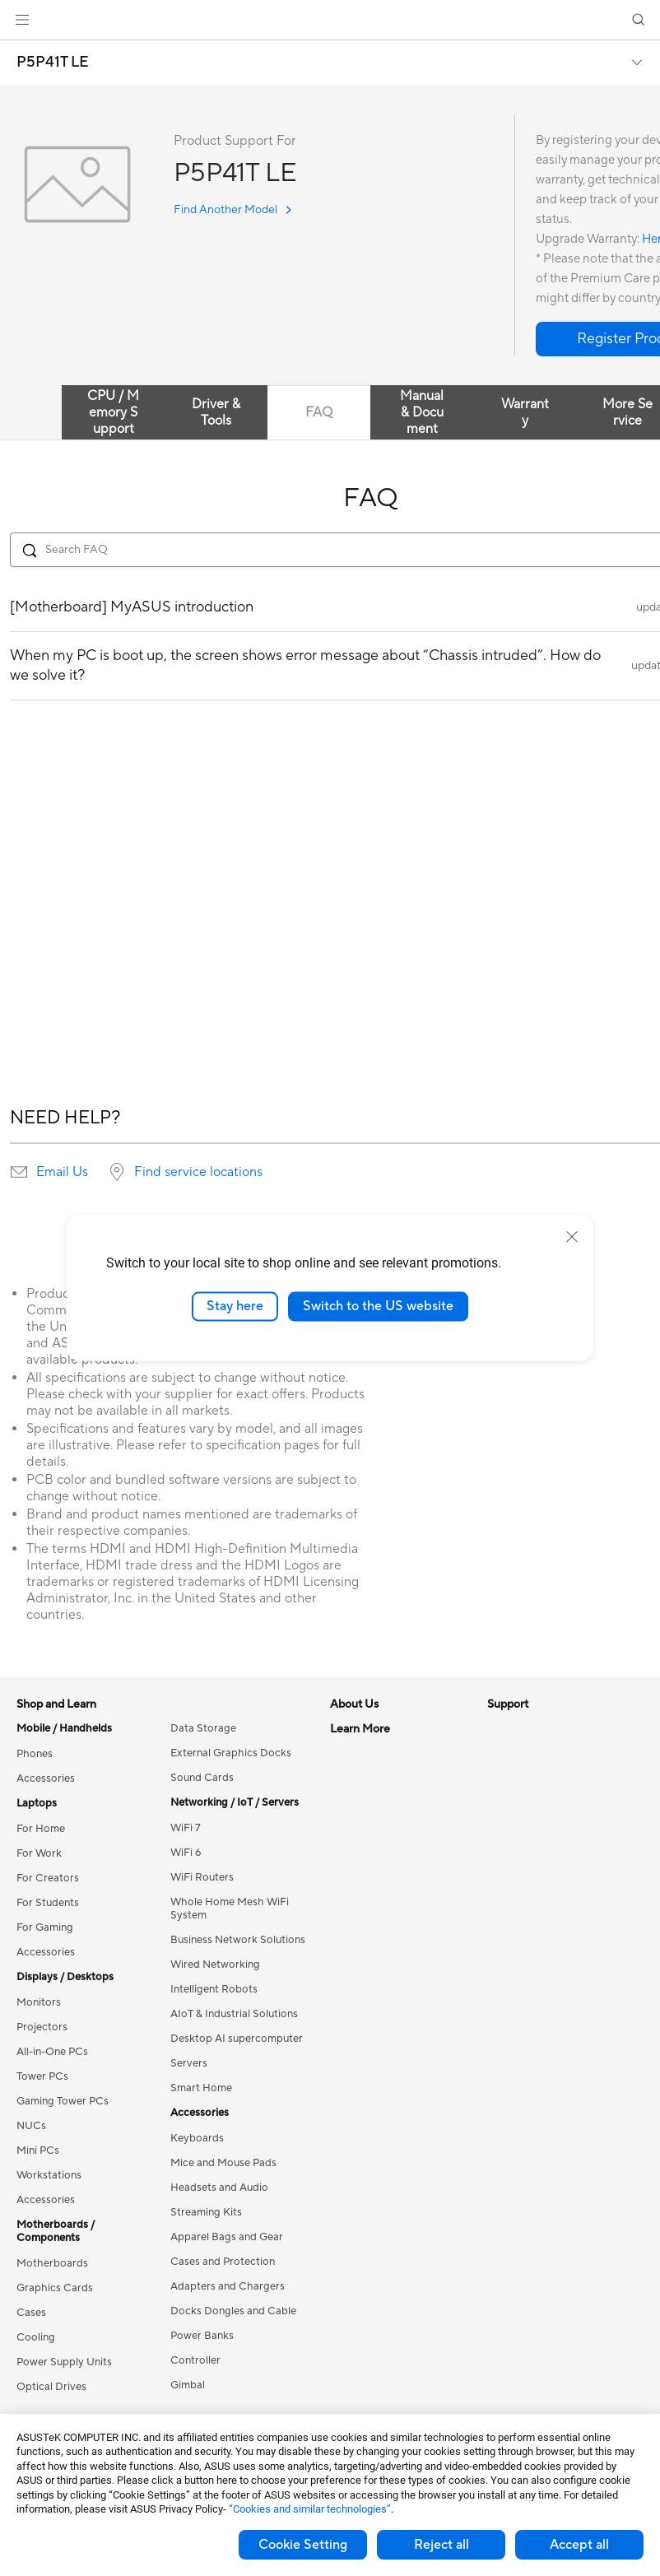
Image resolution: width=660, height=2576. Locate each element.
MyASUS (352, 2124)
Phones (34, 1753)
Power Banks (202, 2335)
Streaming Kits (206, 2212)
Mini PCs (37, 2150)
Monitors (38, 2002)
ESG (498, 1728)
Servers (188, 2063)
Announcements (369, 1777)
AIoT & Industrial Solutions (234, 2013)
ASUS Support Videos (384, 2099)
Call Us (347, 2050)
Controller (195, 2360)
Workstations (48, 2175)
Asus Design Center (535, 1852)
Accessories (45, 1778)
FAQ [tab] (318, 412)
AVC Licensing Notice (540, 1926)
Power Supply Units (64, 2362)
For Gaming (44, 1927)
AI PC (501, 1803)
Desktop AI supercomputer (236, 2038)
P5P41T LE (52, 62)
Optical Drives (51, 2386)
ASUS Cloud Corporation (392, 1876)
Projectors (41, 2027)
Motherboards (52, 2263)
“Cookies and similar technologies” (310, 2509)
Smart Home (201, 2088)
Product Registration (381, 2000)
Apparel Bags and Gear (226, 2237)
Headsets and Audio (219, 2187)
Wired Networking (215, 1964)
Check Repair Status (380, 1951)
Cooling (35, 2337)
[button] (22, 19)
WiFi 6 (185, 1852)
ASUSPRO (513, 1877)
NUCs (31, 2125)
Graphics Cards (54, 2288)
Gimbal (187, 2385)
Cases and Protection (222, 2261)
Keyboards (197, 2138)
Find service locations (198, 1172)
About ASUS (361, 1728)
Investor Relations (374, 1802)
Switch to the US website (378, 1306)
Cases (31, 2312)
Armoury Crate (523, 1976)
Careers (349, 1753)
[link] (330, 20)
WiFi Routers (202, 1877)
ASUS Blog (514, 1951)
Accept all (579, 2544)
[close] (572, 1237)
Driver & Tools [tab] (216, 412)
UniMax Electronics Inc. (387, 1901)
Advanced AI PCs (529, 1827)
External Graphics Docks (230, 1753)
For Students (47, 1902)
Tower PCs (42, 2076)
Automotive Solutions (540, 1902)
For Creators (47, 1878)
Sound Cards (202, 1777)
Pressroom (356, 1827)
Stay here (235, 1306)
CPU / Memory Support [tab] (113, 412)
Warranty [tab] (525, 412)
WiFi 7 (185, 1827)
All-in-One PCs (52, 2051)
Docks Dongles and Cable (233, 2311)
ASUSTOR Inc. (365, 1851)
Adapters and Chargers (227, 2286)
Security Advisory (373, 2074)
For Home (40, 1828)
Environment (518, 1753)
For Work (39, 1853)
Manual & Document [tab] (422, 412)
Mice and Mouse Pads (223, 2162)
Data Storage (203, 1728)
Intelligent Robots (214, 1989)
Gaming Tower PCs (62, 2101)
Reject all (441, 2544)
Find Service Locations (385, 1976)
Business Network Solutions (237, 1939)
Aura (498, 2000)
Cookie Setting (302, 2544)
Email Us (62, 1172)
